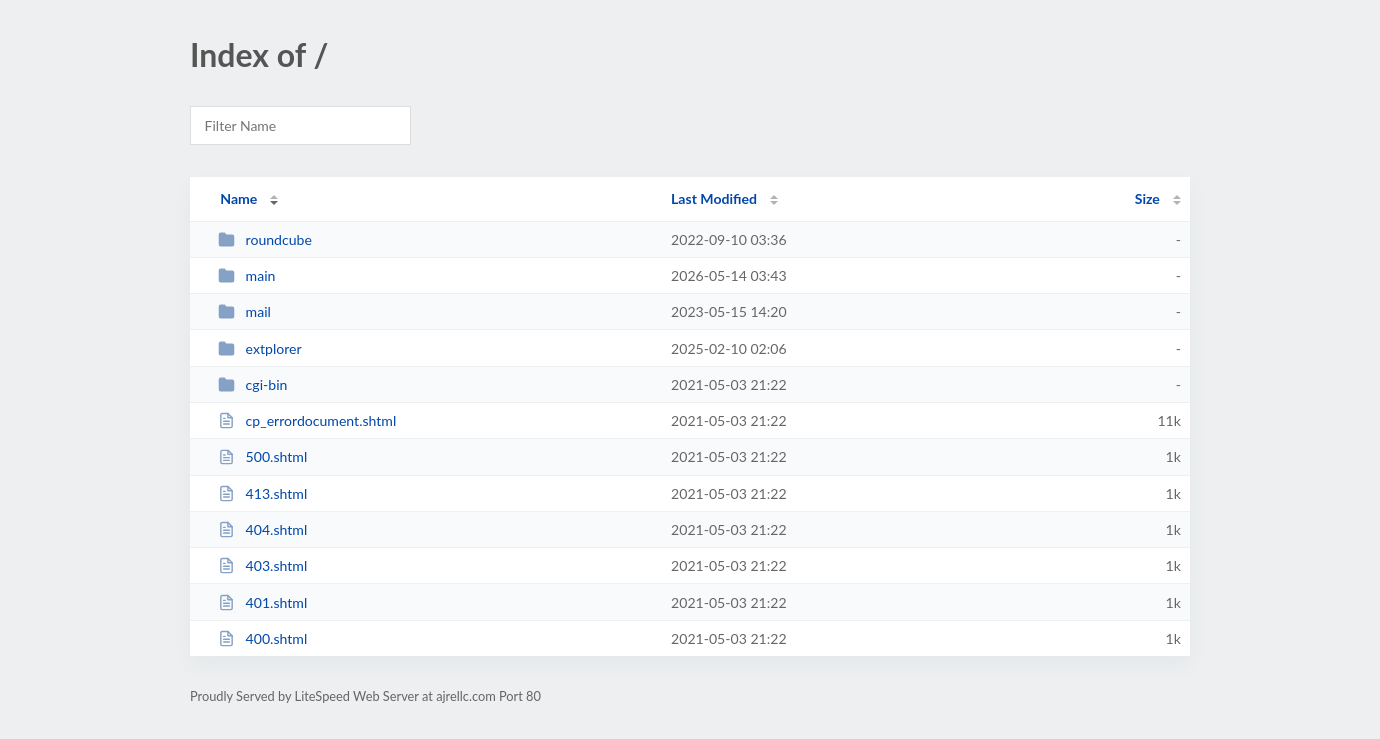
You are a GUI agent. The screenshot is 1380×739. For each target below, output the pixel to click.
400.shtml (262, 638)
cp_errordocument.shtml (307, 420)
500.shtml (262, 456)
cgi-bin (252, 384)
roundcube (265, 239)
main (246, 275)
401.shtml (262, 602)
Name (238, 198)
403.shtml (262, 565)
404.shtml (262, 529)
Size (1147, 198)
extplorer (259, 348)
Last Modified (714, 198)
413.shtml (262, 493)
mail (244, 311)
